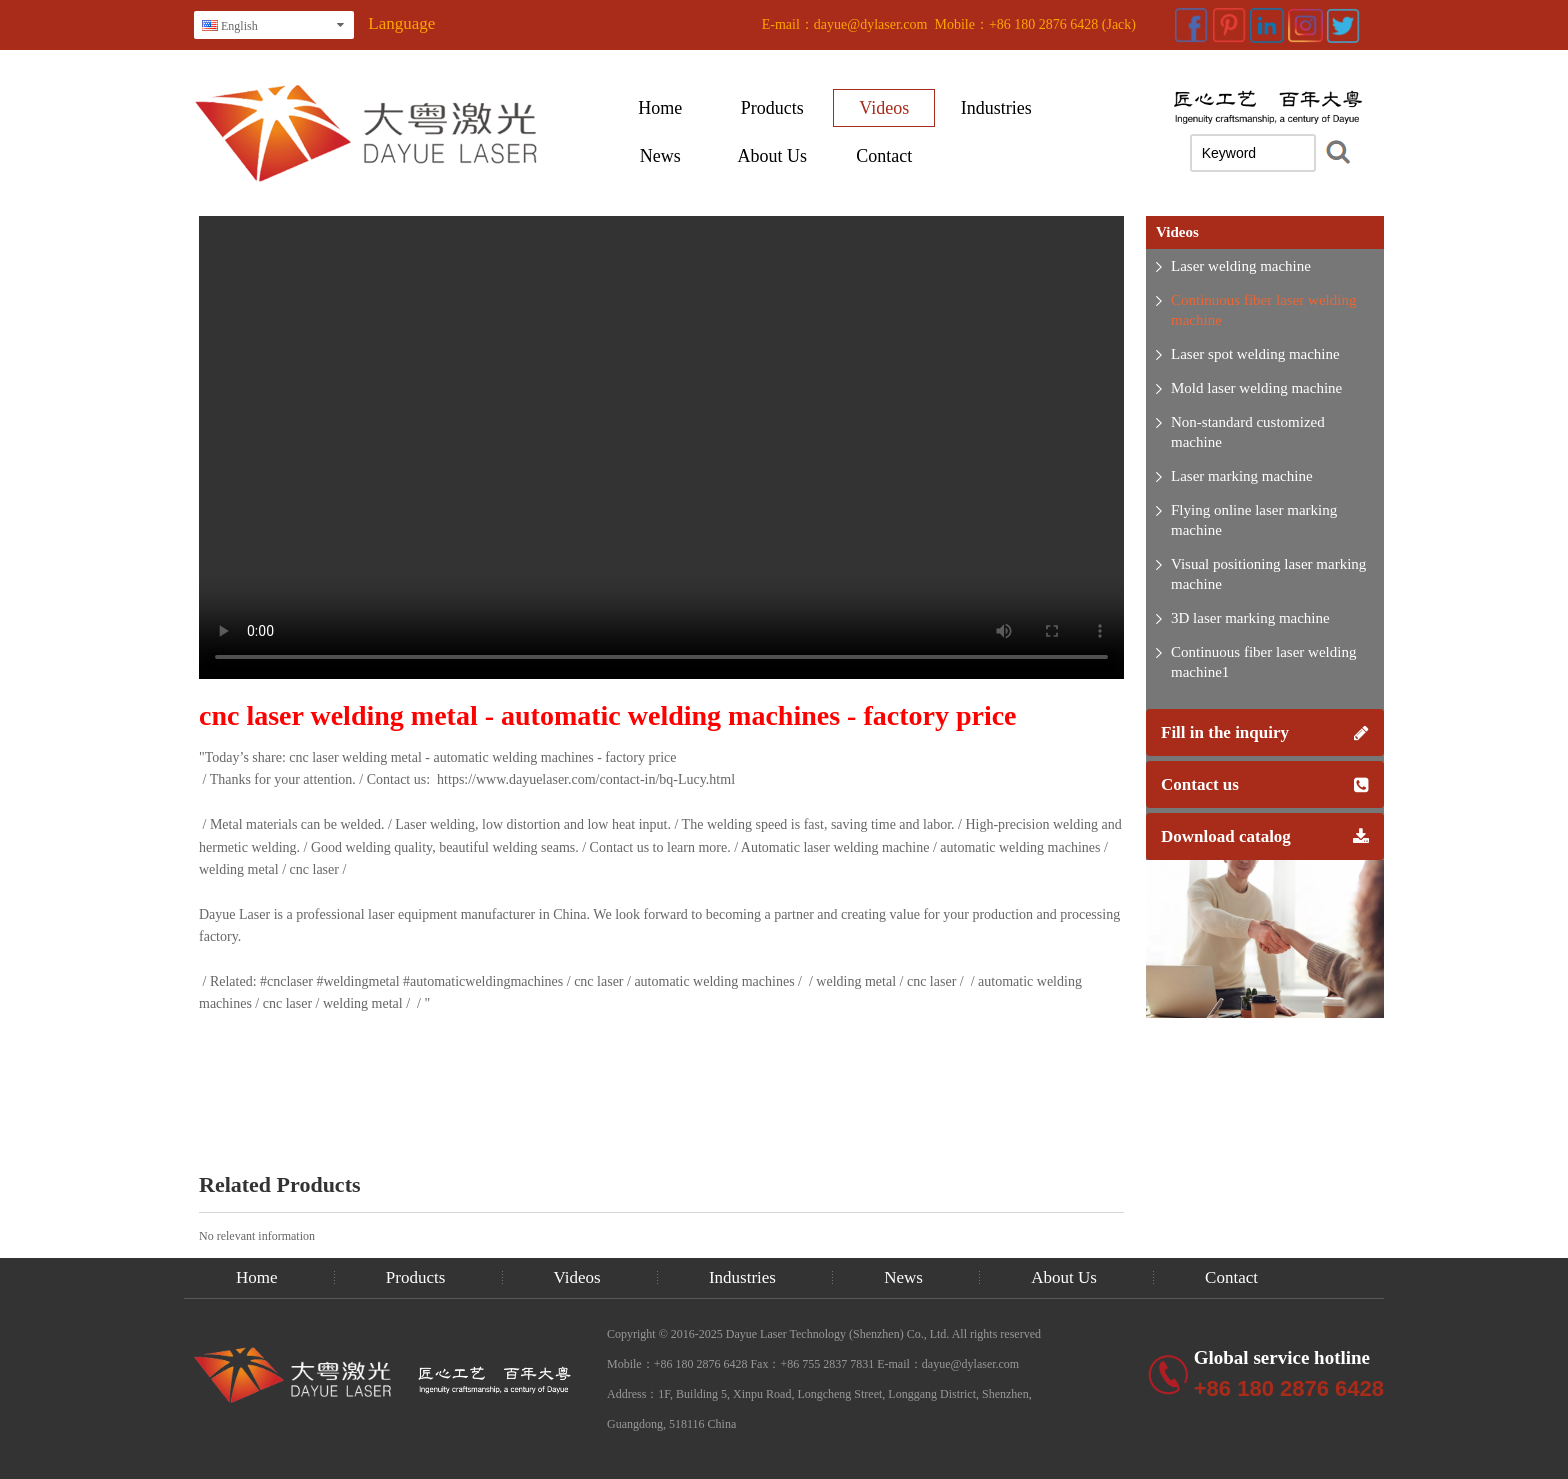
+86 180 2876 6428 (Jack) (1062, 24)
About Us (773, 156)
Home (660, 108)
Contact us (1265, 784)
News (660, 156)
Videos (884, 108)
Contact (884, 156)
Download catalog (1265, 836)
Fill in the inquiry (1265, 732)
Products (772, 108)
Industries (996, 108)
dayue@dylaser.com (871, 24)
